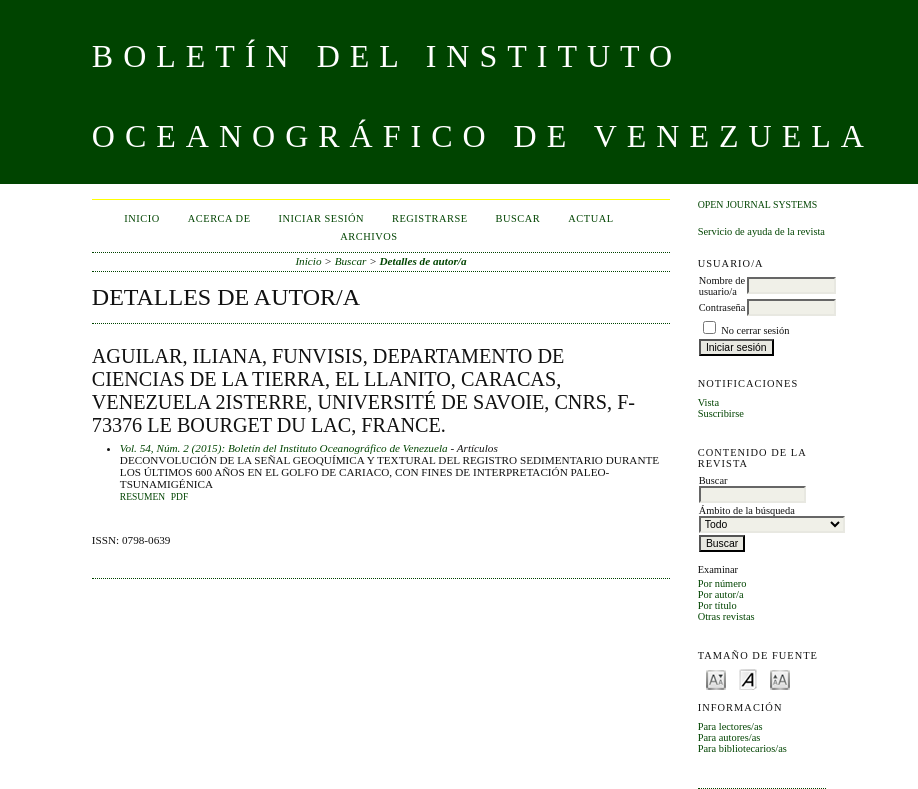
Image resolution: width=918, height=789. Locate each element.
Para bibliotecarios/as (742, 748)
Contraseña (722, 307)
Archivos (368, 236)
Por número (722, 583)
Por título (717, 605)
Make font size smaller (716, 678)
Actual (590, 218)
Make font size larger (780, 678)
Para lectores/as (730, 726)
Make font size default (748, 678)
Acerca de (219, 218)
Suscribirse (721, 413)
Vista (708, 402)
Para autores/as (729, 737)
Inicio (141, 218)
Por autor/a (721, 594)
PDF (179, 497)
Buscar (518, 218)
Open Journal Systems (758, 204)
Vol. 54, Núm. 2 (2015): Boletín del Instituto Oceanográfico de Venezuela (284, 448)
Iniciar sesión (322, 218)
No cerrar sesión (755, 330)
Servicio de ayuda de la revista (761, 231)
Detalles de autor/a (423, 261)
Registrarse (430, 218)
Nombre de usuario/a (722, 286)
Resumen (142, 497)
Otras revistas (726, 616)
